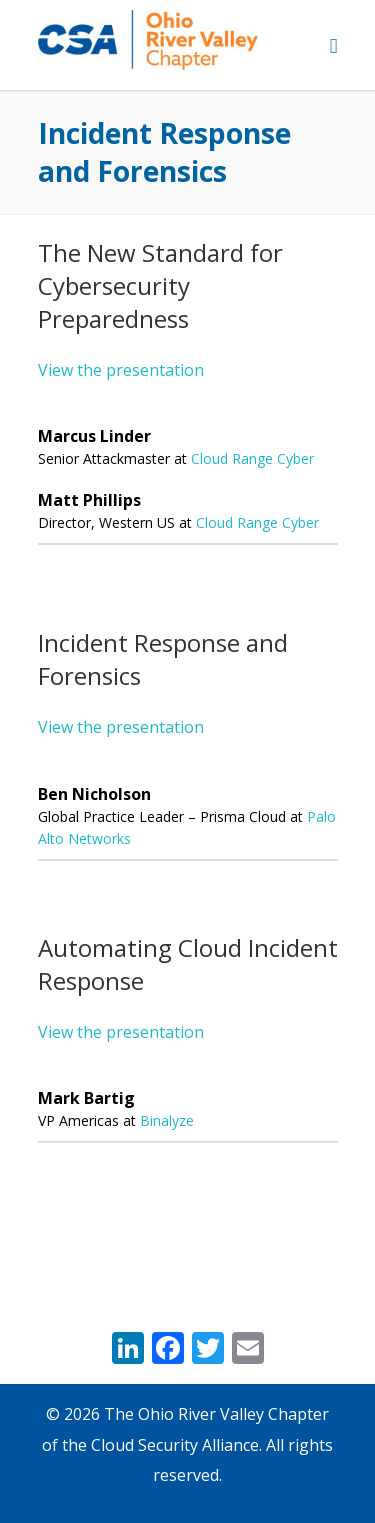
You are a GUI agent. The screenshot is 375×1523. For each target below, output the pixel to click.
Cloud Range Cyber (252, 458)
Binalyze (167, 1120)
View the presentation (121, 370)
